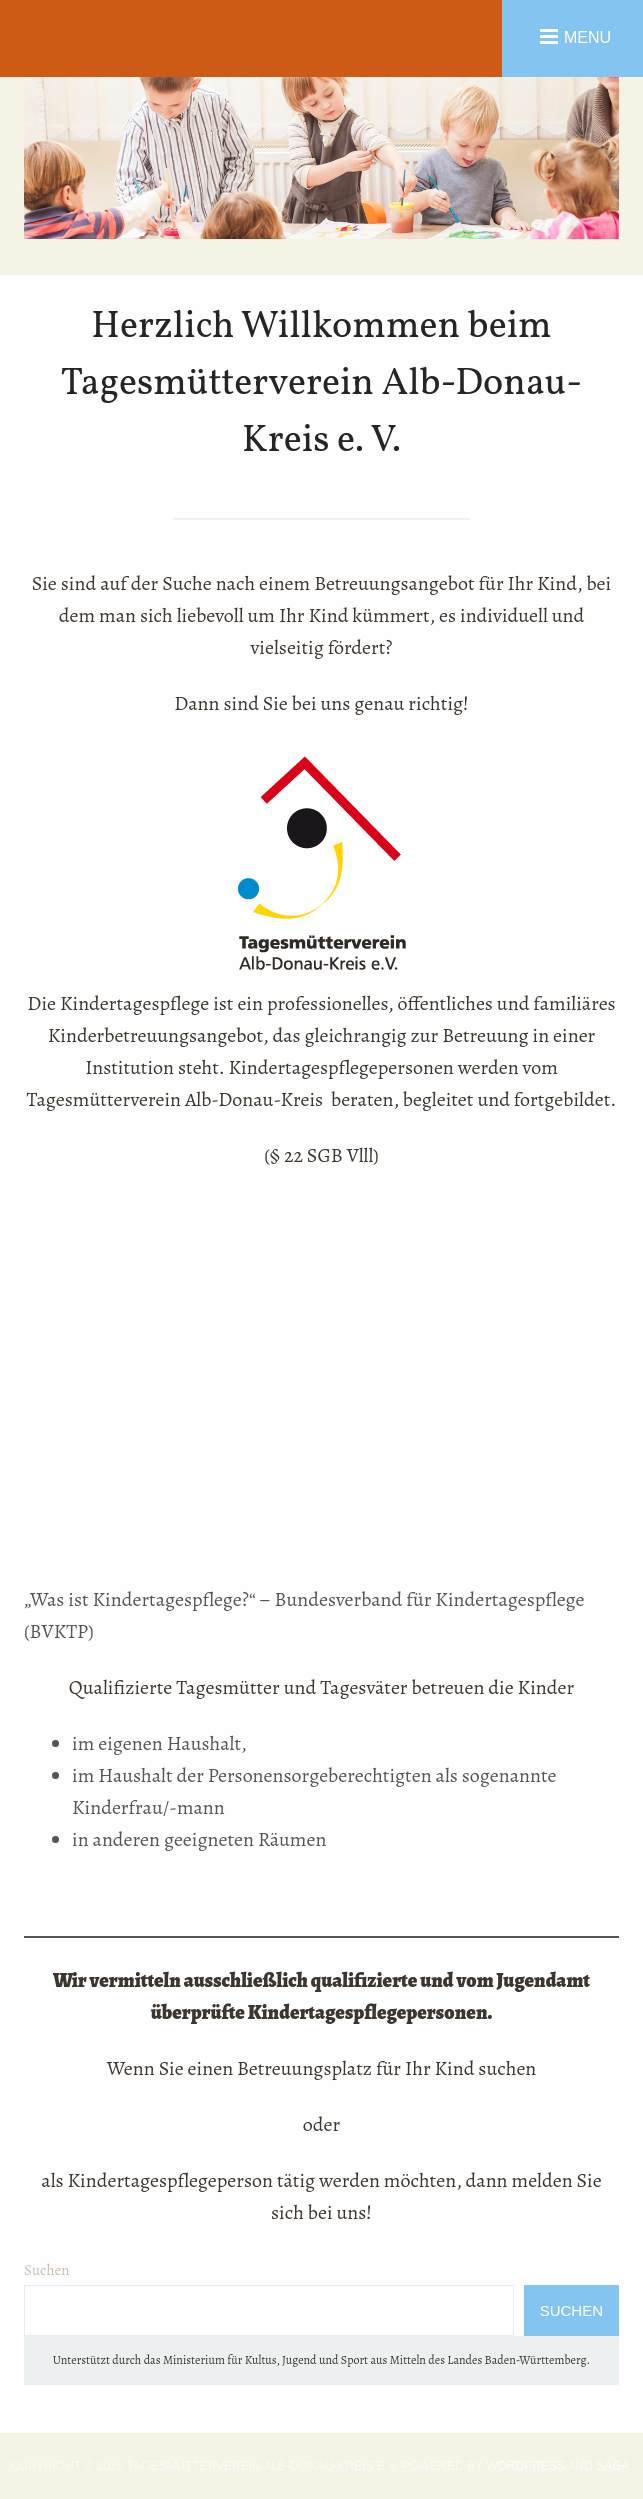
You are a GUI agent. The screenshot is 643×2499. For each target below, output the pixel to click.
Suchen (46, 2270)
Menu (587, 36)
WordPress (525, 2466)
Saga (612, 2466)
